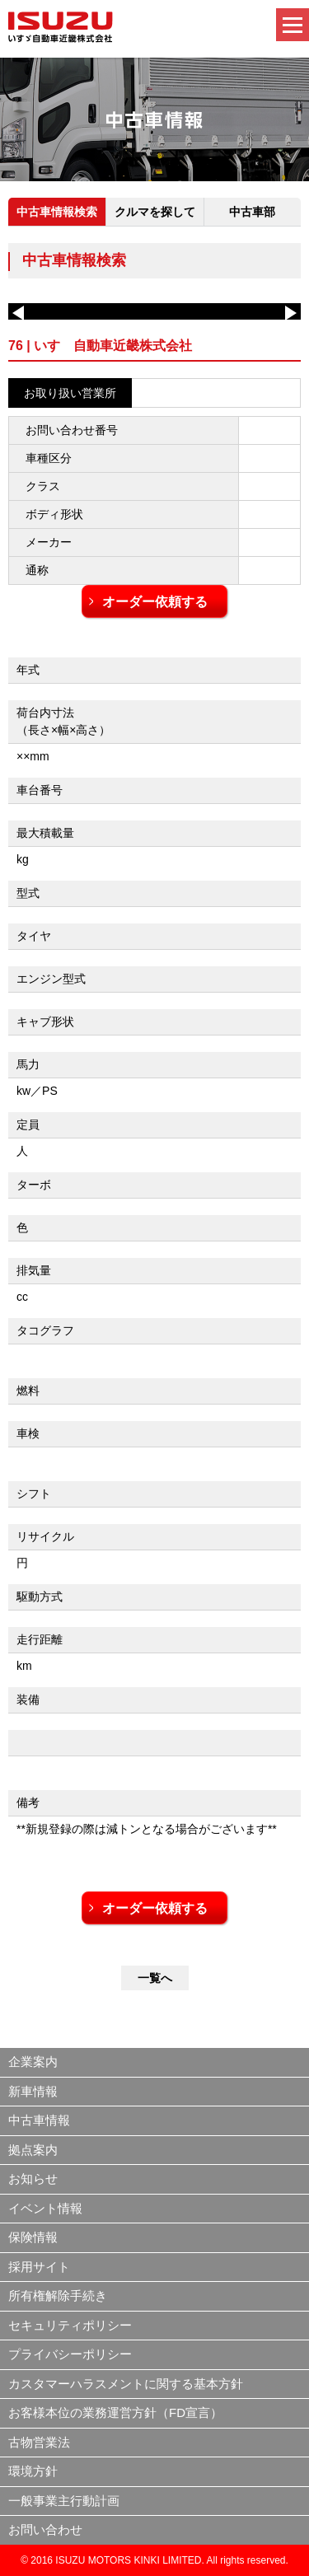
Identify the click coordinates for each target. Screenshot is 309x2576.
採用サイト (39, 2267)
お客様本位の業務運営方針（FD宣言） (115, 2412)
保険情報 (33, 2237)
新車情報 (33, 2091)
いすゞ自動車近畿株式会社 (60, 27)
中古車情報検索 (56, 211)
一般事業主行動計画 (63, 2501)
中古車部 (252, 211)
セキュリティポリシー (70, 2325)
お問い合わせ (45, 2529)
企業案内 (33, 2062)
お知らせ (33, 2179)
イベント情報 (45, 2208)
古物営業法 (39, 2442)
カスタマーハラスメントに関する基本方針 (125, 2384)
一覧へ (155, 1978)
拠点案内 (33, 2150)
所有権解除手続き (57, 2295)
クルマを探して (155, 211)
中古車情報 (39, 2120)
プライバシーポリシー (70, 2354)
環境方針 (33, 2471)
